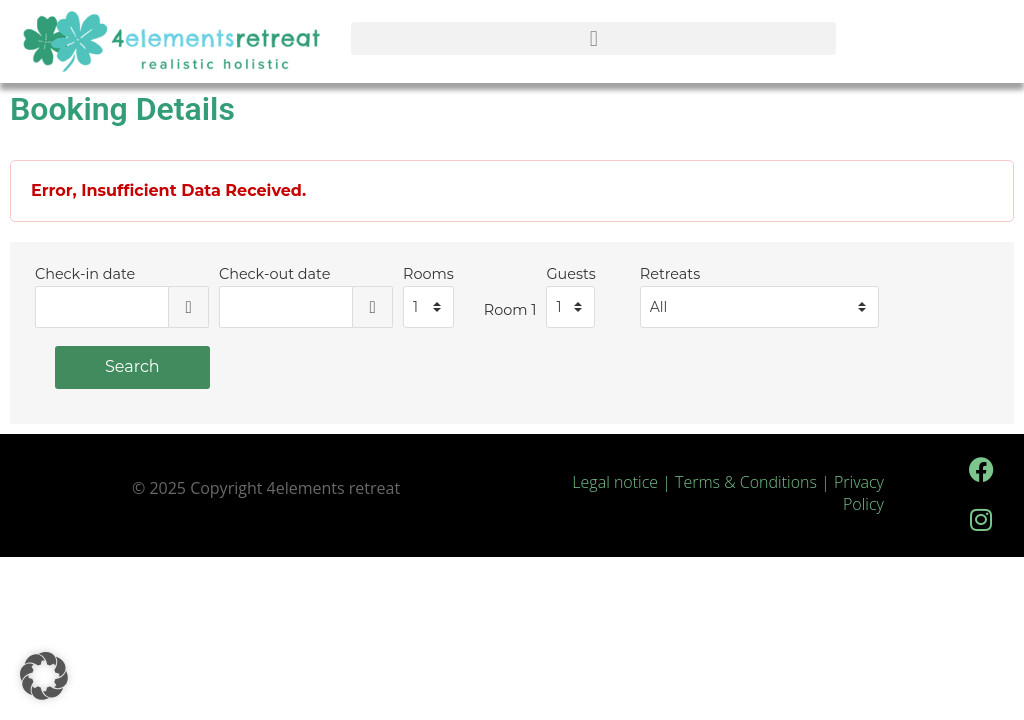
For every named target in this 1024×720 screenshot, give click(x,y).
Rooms (428, 274)
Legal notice (615, 482)
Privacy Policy (859, 493)
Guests (570, 274)
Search (132, 366)
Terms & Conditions (748, 482)
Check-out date (274, 274)
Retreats (670, 274)
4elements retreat (334, 488)
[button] (593, 38)
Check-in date (85, 274)
